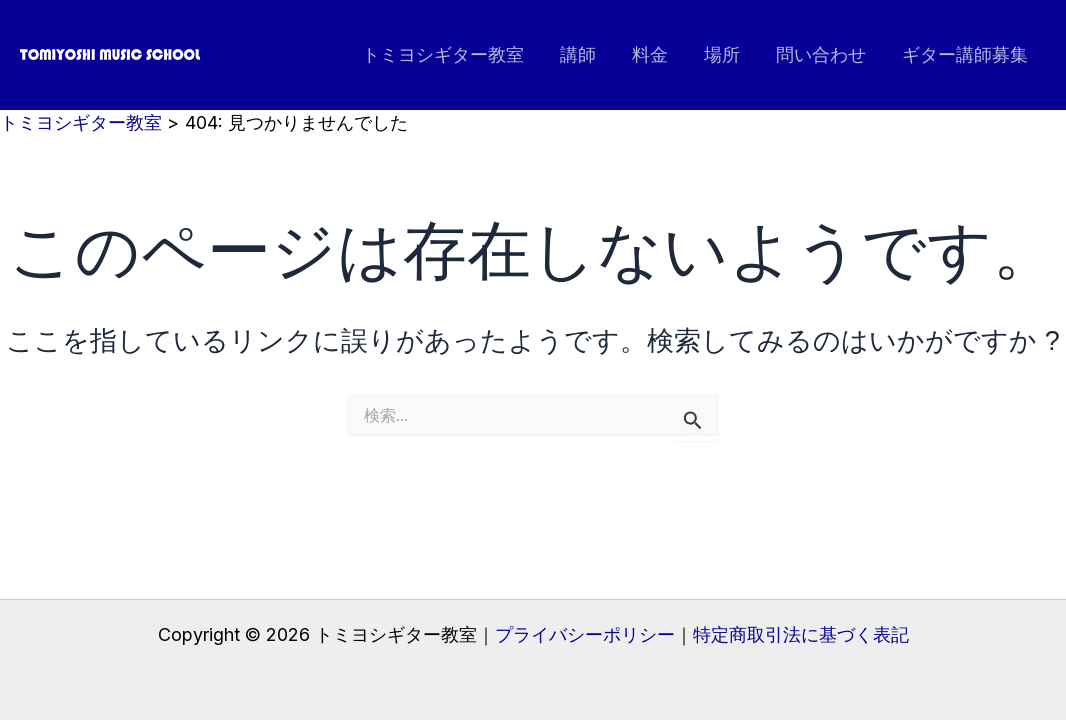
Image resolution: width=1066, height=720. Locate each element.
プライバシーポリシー (585, 634)
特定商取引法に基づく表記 (801, 634)
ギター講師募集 (965, 54)
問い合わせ (821, 54)
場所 (722, 54)
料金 (650, 54)
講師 (578, 54)
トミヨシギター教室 (443, 54)
